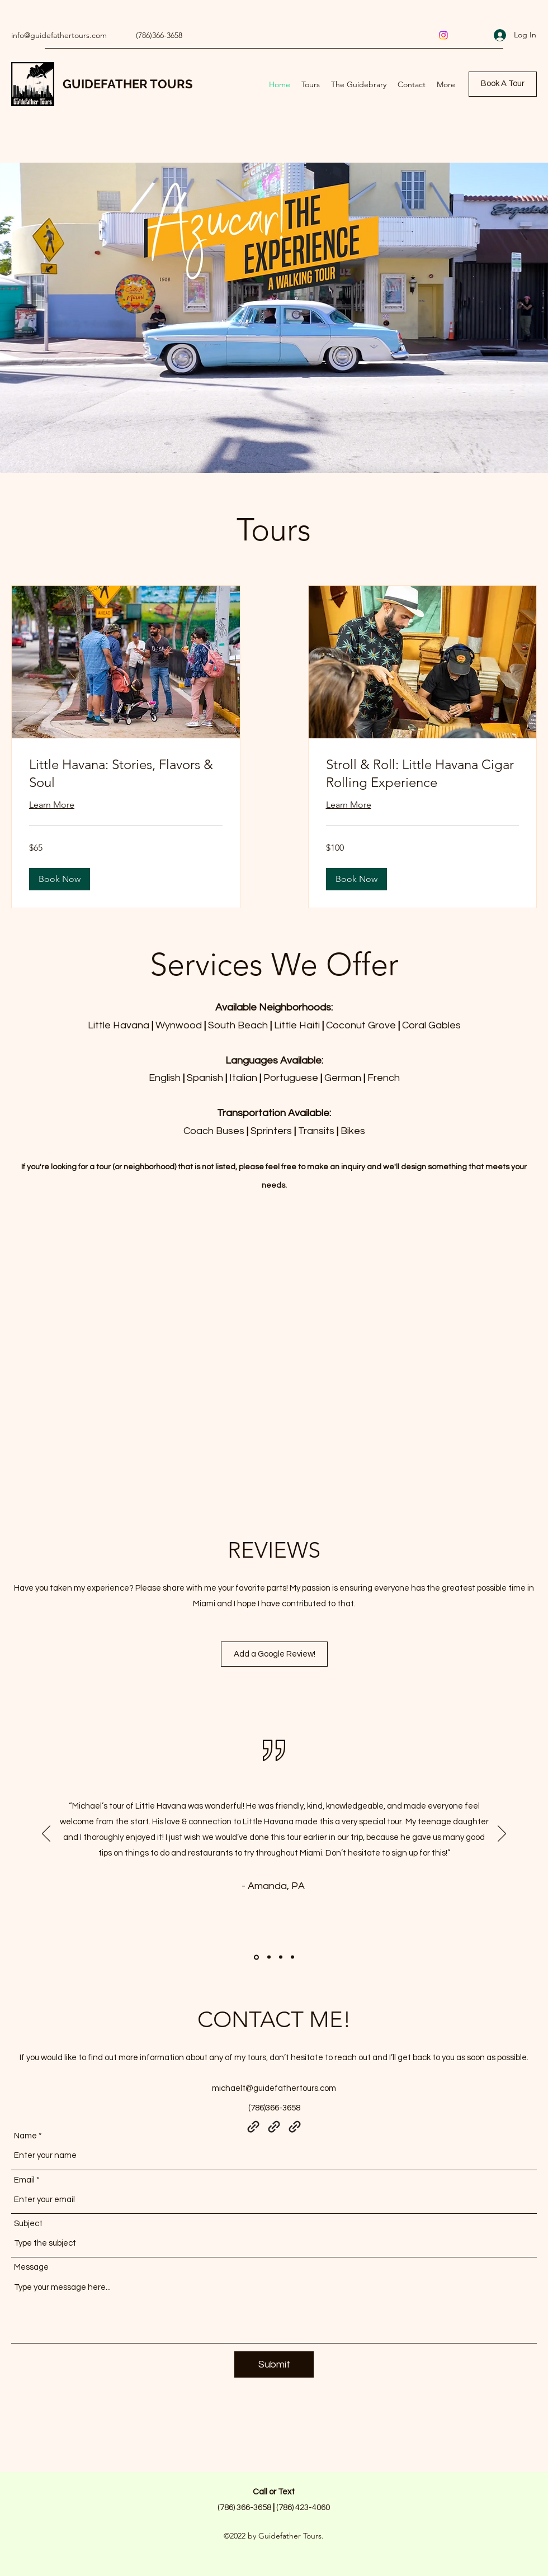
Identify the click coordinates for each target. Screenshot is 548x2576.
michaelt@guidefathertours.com (274, 2088)
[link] (126, 773)
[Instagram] (443, 35)
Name (25, 2136)
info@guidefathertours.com (59, 35)
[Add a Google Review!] (274, 1654)
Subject (28, 2223)
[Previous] (46, 1834)
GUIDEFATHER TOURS (127, 84)
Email (24, 2180)
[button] (59, 879)
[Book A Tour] (503, 84)
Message (31, 2267)
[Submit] (274, 2364)
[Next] (502, 1834)
